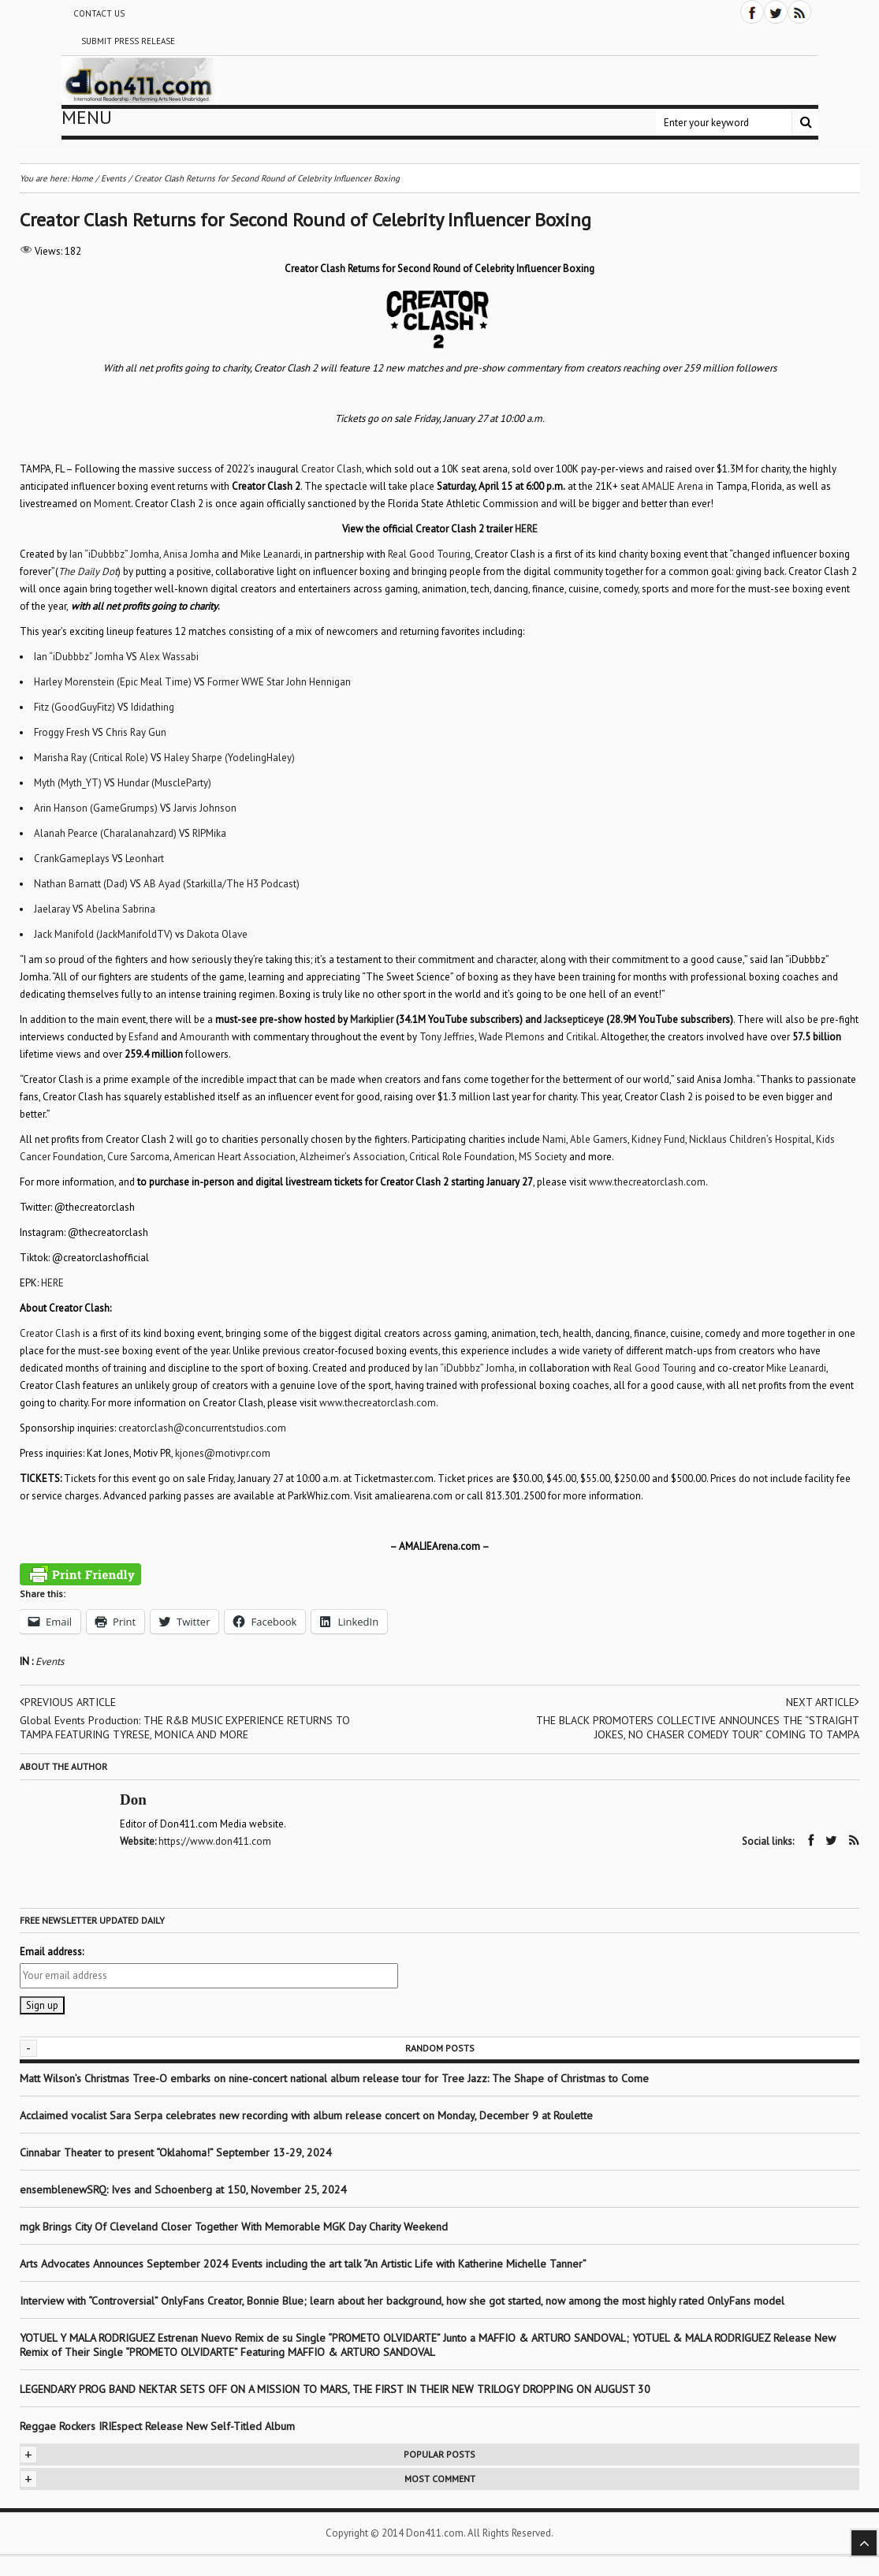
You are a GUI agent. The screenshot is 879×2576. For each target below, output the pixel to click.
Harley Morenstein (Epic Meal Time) (113, 682)
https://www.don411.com (214, 1841)
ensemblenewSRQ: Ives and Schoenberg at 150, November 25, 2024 (183, 2189)
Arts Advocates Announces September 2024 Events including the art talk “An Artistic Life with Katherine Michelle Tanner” (303, 2264)
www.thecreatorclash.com (647, 1182)
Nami (554, 1139)
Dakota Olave (217, 934)
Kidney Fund (658, 1139)
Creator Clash (331, 469)
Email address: (52, 1951)
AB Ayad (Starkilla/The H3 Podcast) (221, 883)
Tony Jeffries (447, 1036)
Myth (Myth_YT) (68, 783)
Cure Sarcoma (138, 1156)
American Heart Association (234, 1156)
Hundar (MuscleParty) (164, 783)
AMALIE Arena (672, 486)
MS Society (543, 1156)
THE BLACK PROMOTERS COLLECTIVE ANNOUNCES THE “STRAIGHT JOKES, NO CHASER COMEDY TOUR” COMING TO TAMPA (697, 1727)
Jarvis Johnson (205, 808)
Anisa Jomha (191, 554)
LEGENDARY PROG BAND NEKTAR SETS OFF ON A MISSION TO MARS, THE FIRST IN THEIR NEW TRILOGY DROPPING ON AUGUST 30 (335, 2389)
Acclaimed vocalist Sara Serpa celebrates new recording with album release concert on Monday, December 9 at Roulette (306, 2115)
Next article (822, 1702)
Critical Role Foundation (462, 1156)
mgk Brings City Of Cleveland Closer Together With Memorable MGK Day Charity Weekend (234, 2226)
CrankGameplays (72, 858)
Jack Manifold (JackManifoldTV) (103, 934)
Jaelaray (52, 909)
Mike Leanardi (270, 554)
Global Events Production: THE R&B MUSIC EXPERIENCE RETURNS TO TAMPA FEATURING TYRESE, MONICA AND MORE (185, 1727)
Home (82, 178)
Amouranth (204, 1036)
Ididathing (152, 707)
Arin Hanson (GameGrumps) (96, 808)
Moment (112, 503)
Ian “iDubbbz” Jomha (114, 554)
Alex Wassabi (169, 656)
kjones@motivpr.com (222, 1453)
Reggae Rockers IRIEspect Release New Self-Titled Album (159, 2426)
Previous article (68, 1702)
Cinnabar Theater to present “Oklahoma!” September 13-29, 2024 (176, 2152)
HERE (52, 1283)
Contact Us (99, 13)
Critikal (581, 1036)
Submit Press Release (128, 41)
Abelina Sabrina (120, 909)
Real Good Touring (429, 554)
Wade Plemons (512, 1036)
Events (49, 1661)
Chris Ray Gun (136, 732)
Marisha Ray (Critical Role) (91, 757)
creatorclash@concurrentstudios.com (202, 1428)
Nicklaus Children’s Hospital (750, 1139)
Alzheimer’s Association (352, 1156)
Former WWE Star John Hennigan (279, 682)
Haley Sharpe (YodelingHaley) (229, 757)
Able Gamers (599, 1139)
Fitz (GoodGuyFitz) (74, 707)
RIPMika (209, 833)
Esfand (143, 1036)
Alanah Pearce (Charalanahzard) (105, 833)
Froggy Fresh (62, 732)
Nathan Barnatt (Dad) (81, 883)
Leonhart (144, 858)
